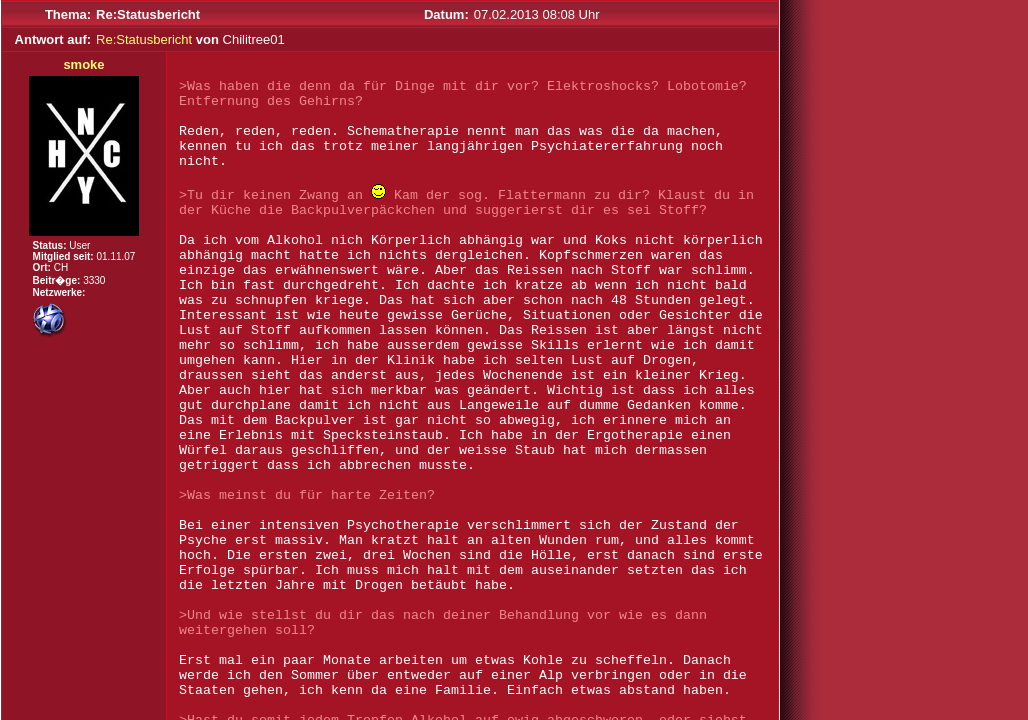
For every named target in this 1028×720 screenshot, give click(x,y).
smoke (83, 64)
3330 (94, 280)
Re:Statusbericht (144, 39)
